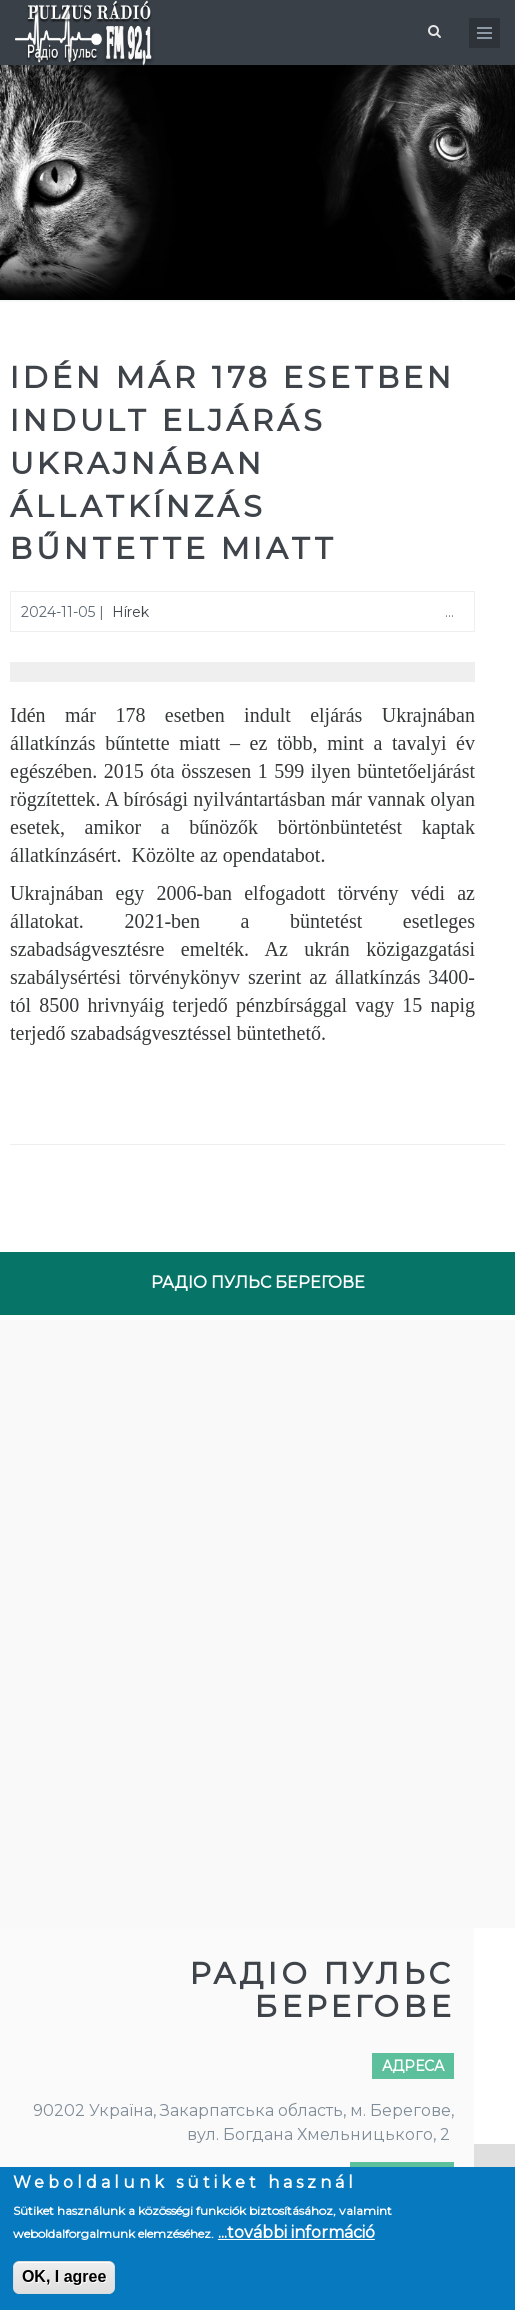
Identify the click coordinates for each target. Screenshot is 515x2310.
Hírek (130, 612)
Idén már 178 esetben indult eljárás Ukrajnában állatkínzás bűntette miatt (232, 463)
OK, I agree (64, 2276)
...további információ (296, 2232)
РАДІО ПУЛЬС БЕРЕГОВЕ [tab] (258, 1282)
